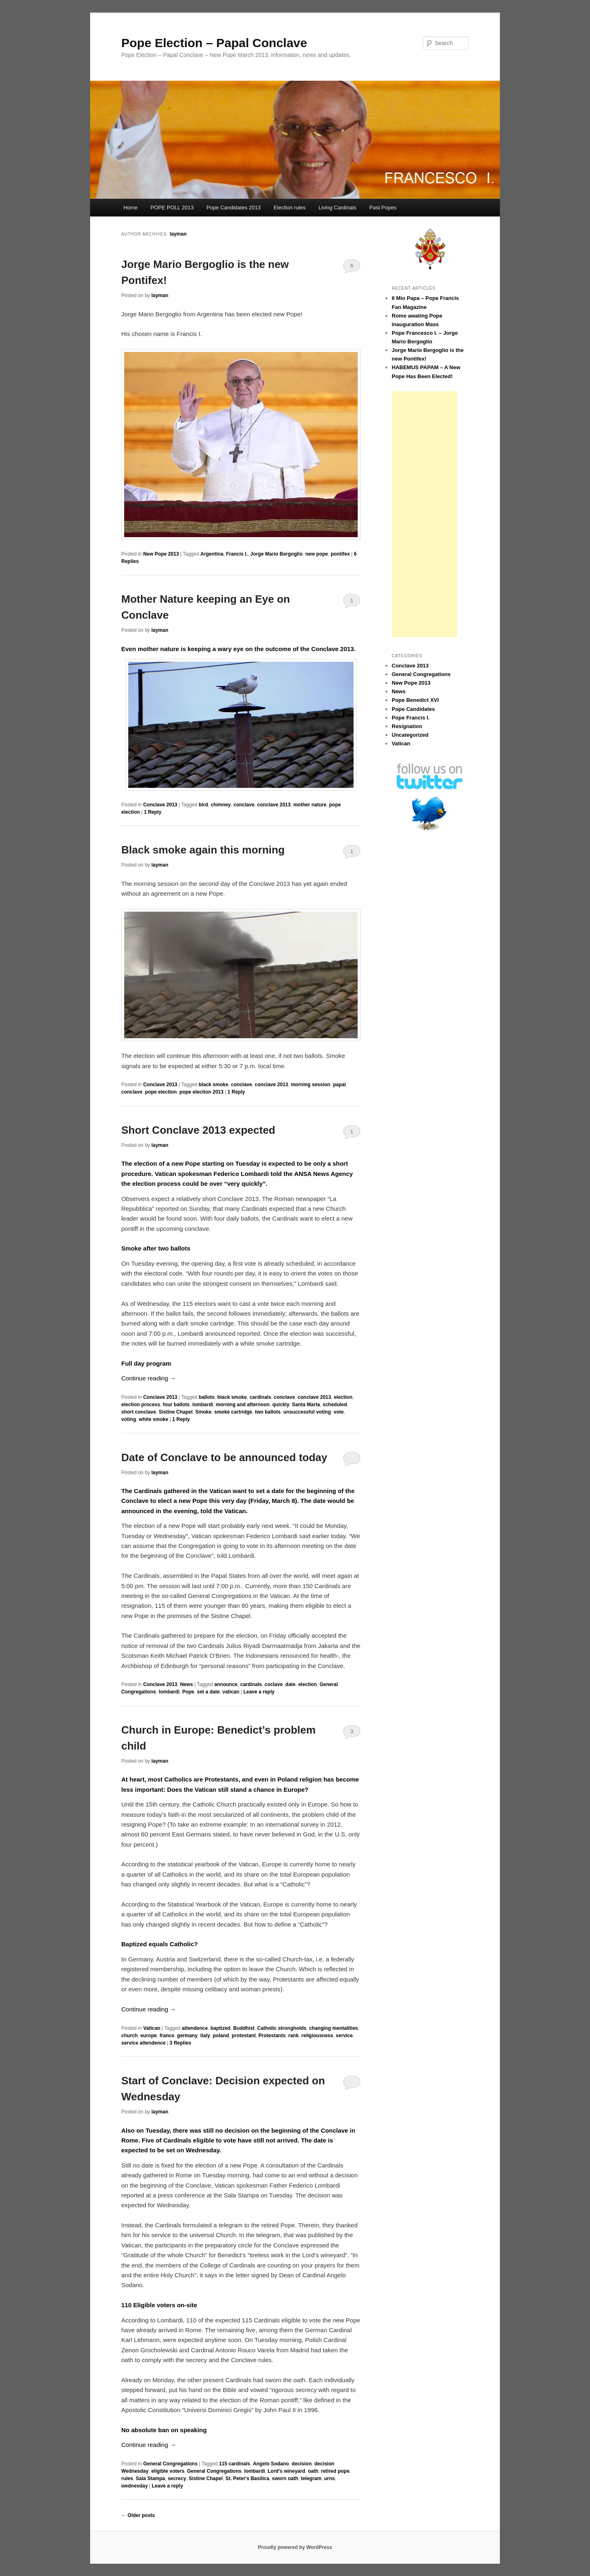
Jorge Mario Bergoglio (276, 554)
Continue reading (148, 1378)
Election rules (290, 207)
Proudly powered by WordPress (295, 2547)
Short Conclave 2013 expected (198, 1130)
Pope (188, 1692)
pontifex (340, 554)
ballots (207, 1397)
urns (329, 2478)
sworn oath (285, 2478)
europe (149, 2035)
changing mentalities (333, 2028)
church (129, 2035)
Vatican (151, 2028)
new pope (316, 554)
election (343, 1397)
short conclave (138, 1412)
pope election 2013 (201, 1092)
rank (293, 2035)
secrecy (177, 2478)
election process (140, 1404)
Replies (180, 2043)
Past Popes (383, 207)
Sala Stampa (150, 2478)
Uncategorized (410, 735)
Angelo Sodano (271, 2464)
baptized (221, 2028)
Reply (152, 812)
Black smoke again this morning (203, 850)
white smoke (153, 1419)
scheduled (334, 1404)
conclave (244, 805)
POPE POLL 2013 (171, 207)
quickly (280, 1404)
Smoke (203, 1412)
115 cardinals (234, 2464)
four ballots (176, 1404)
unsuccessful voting (307, 1412)
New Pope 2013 (161, 554)
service (344, 2035)
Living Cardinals (337, 207)
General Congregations (170, 2464)
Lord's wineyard (286, 2471)
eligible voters (167, 2471)
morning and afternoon (243, 1404)
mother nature (310, 805)
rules (127, 2478)
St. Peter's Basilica (247, 2478)
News (186, 1684)
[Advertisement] (424, 514)
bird (203, 805)
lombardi (202, 1404)
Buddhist (243, 2028)
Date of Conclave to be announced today (224, 1457)
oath (313, 2471)
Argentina (211, 554)
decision (302, 2464)
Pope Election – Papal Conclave (214, 43)
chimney (221, 805)
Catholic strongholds (281, 2028)
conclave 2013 (273, 805)
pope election (161, 1092)
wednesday (134, 2486)
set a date (208, 1692)
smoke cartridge (233, 1412)
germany (187, 2035)
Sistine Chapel (176, 1412)
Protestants (272, 2035)
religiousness (317, 2035)
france (166, 2035)
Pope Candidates (413, 709)
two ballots (268, 1412)
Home (130, 207)
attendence (195, 2028)
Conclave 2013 (160, 805)
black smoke (213, 1084)
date (291, 1684)
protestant (243, 2035)
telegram (311, 2478)
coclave (274, 1684)
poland (221, 2035)
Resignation (407, 726)
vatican (230, 1692)
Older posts (138, 2515)
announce (226, 1684)
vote (339, 1412)
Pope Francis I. (410, 718)
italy (205, 2035)
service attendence (143, 2043)
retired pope (335, 2471)
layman (178, 234)
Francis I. (237, 554)
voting (128, 1419)
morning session (310, 1084)
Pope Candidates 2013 (233, 207)
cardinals (260, 1397)
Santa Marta (306, 1404)
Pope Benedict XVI (415, 700)
